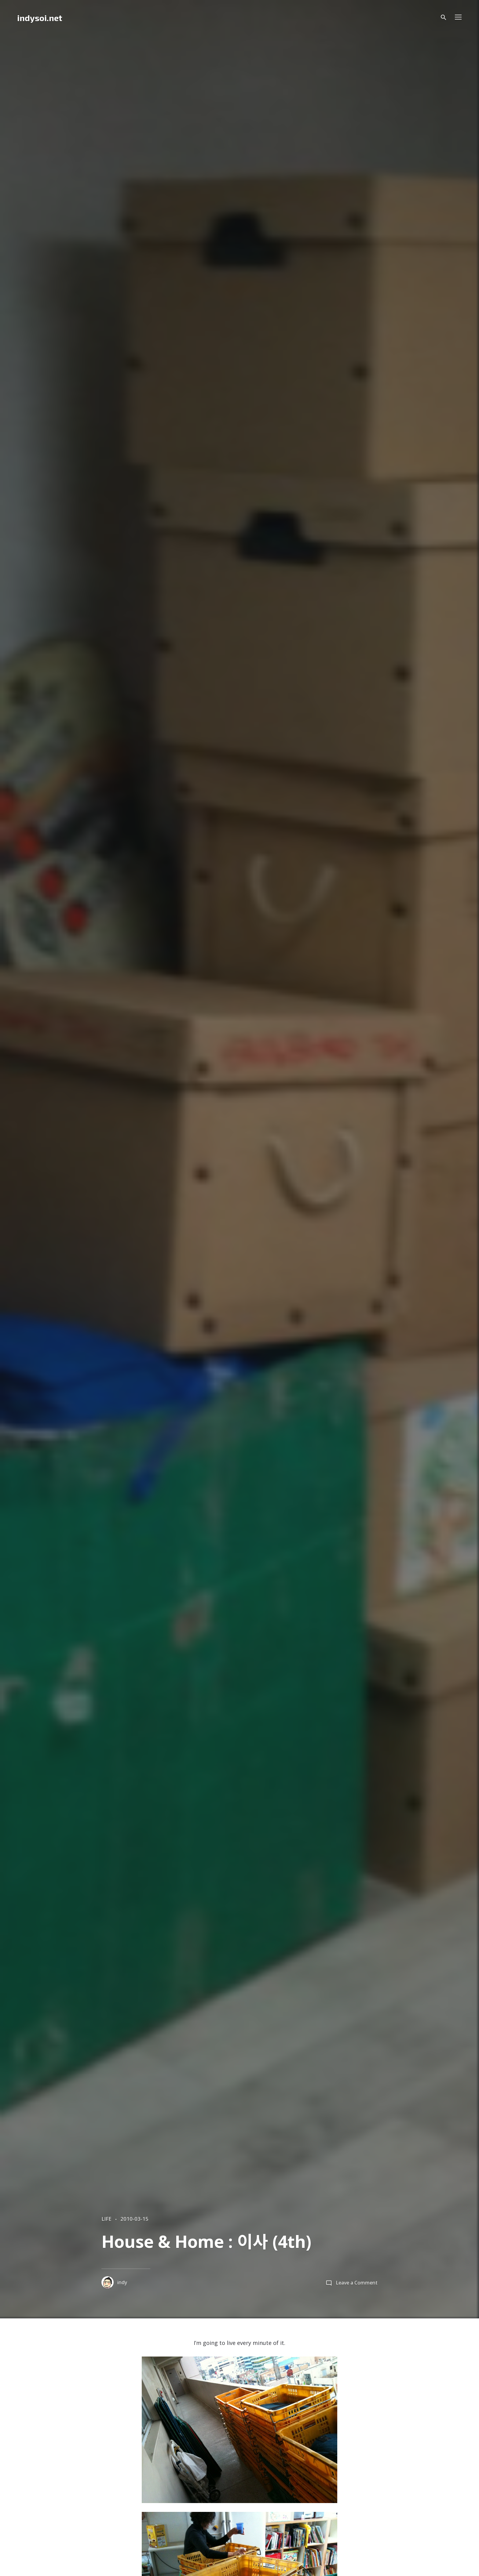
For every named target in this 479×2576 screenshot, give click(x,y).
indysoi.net (39, 18)
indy (114, 2282)
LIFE (106, 2218)
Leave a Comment (357, 2282)
